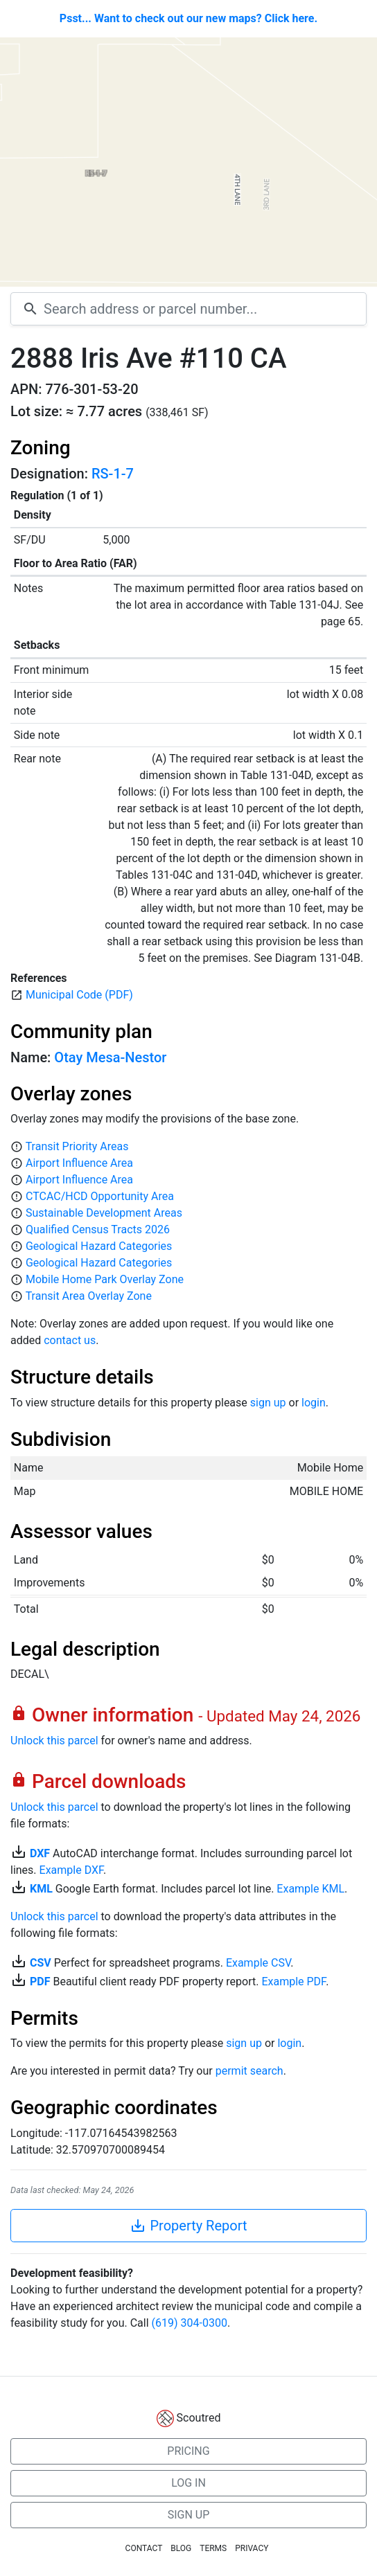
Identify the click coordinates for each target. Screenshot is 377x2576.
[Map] (188, 162)
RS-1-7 (112, 473)
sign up (268, 1402)
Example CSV (258, 1962)
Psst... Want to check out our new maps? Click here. (188, 18)
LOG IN (188, 2482)
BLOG (180, 2548)
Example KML (310, 1888)
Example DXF (71, 1870)
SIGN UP (189, 2514)
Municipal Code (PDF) (79, 994)
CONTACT (144, 2548)
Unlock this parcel (54, 1740)
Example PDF (293, 1981)
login (313, 1402)
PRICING (188, 2451)
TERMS (213, 2548)
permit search (249, 2070)
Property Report (188, 2225)
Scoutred (199, 2417)
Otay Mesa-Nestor (110, 1057)
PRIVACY (251, 2548)
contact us (70, 1340)
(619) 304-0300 (189, 2322)
